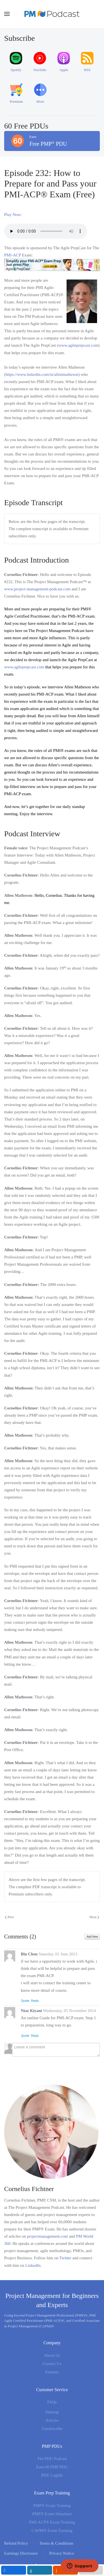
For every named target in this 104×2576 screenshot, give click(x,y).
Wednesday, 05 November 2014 (69, 2010)
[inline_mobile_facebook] (13, 2570)
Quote (25, 2000)
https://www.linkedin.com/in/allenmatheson (42, 374)
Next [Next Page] (94, 1917)
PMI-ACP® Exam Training (52, 2522)
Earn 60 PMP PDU (52, 2467)
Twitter (65, 2258)
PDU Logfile (52, 2475)
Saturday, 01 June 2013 (58, 1954)
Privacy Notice (61, 2553)
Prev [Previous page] (9, 1917)
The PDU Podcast (52, 2458)
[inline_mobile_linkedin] (39, 2570)
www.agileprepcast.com (78, 345)
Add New (92, 1936)
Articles (52, 2420)
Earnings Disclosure (21, 2553)
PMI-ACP (12, 255)
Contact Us (52, 2363)
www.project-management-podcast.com (37, 589)
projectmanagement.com (47, 2236)
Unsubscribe (52, 2428)
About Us (52, 2355)
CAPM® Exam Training (52, 2530)
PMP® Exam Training (52, 2505)
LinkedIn (32, 2265)
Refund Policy (16, 2543)
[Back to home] (52, 14)
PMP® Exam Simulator (52, 2514)
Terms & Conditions (56, 2543)
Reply (35, 2000)
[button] (7, 14)
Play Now (12, 214)
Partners (52, 2372)
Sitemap (52, 2412)
